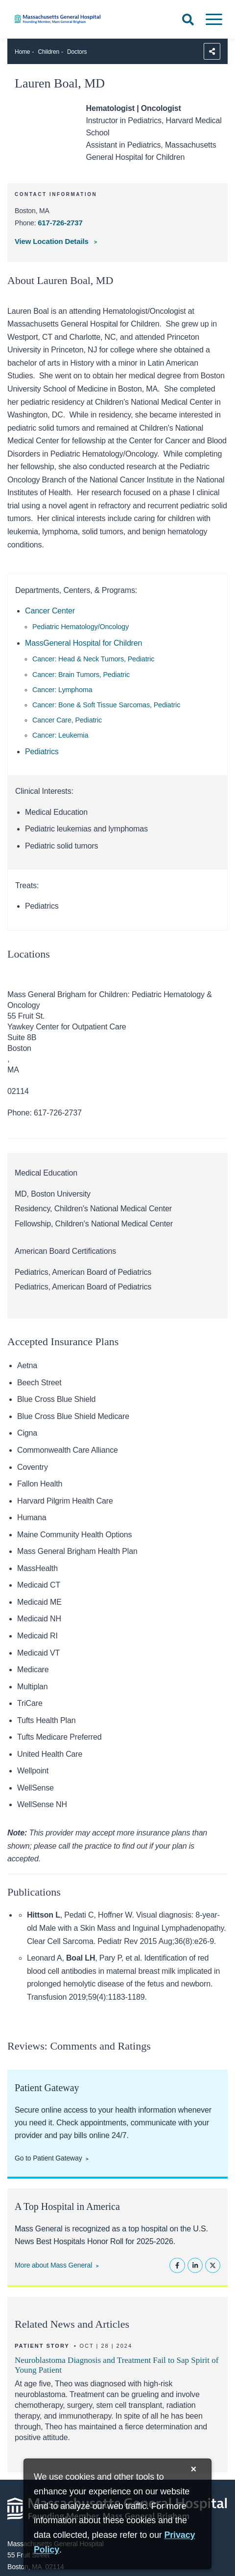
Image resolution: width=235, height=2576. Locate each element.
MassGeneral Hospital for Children (83, 643)
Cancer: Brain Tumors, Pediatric (81, 674)
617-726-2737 (60, 222)
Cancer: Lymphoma (62, 690)
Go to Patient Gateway (48, 2158)
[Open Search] (188, 19)
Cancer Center (50, 611)
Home (22, 51)
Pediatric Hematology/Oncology (80, 627)
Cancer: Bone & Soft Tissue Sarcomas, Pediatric (106, 705)
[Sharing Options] (212, 51)
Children (48, 51)
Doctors (77, 51)
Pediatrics (42, 751)
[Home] (78, 19)
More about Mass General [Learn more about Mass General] (53, 2265)
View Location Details (53, 241)
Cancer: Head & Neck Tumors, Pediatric (93, 659)
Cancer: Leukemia (60, 735)
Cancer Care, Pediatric (67, 720)
